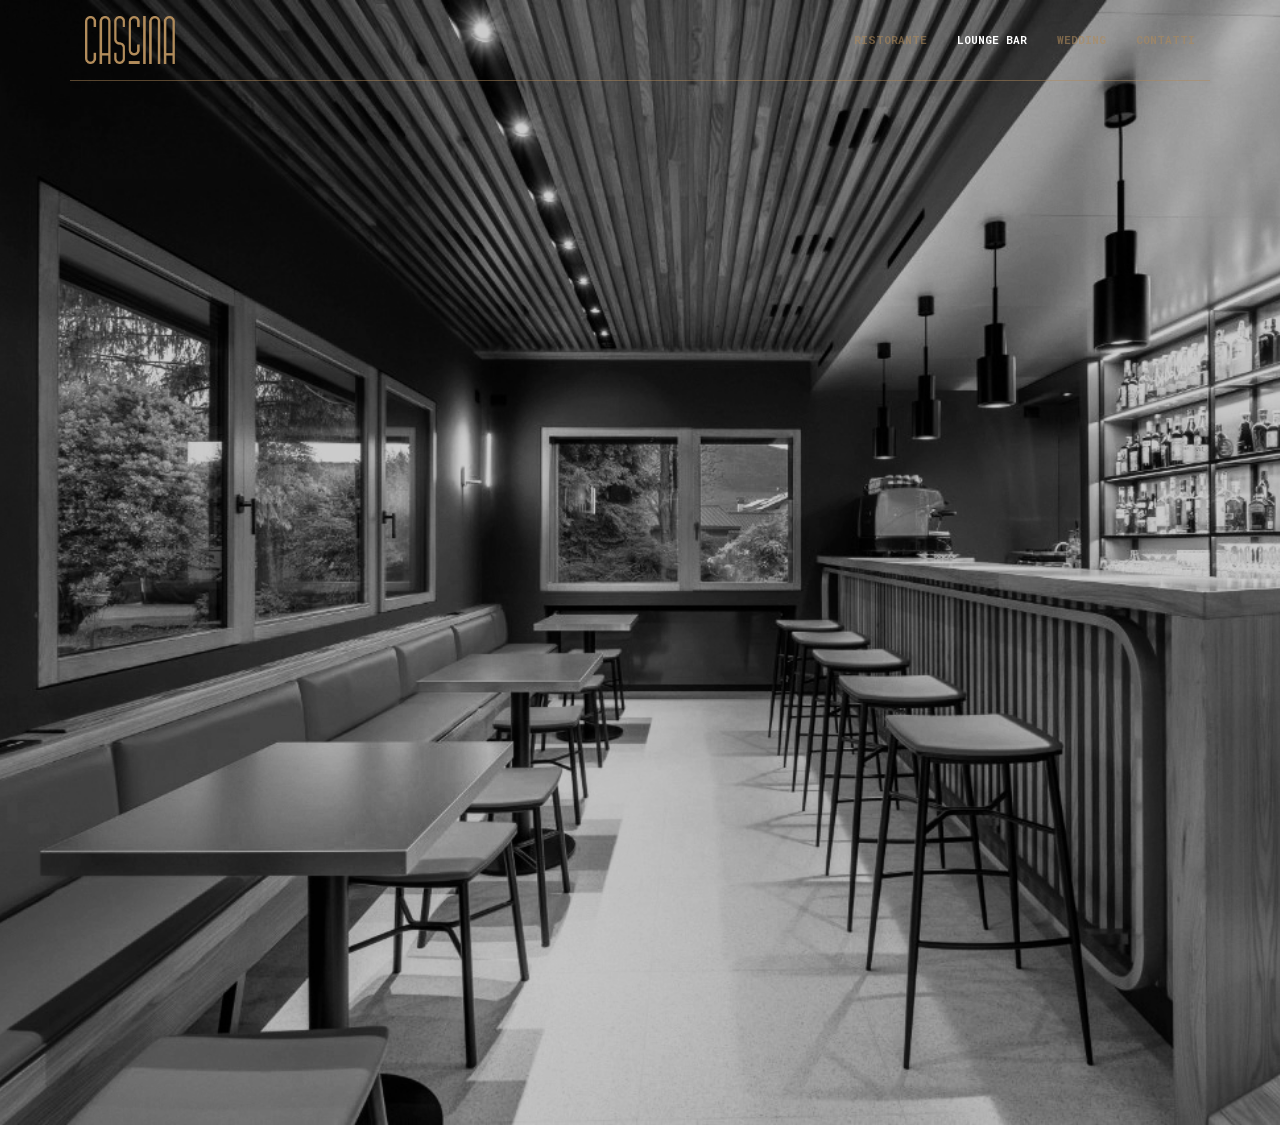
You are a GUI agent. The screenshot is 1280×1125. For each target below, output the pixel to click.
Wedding (1081, 39)
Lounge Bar (992, 39)
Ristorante (890, 39)
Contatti (1165, 39)
